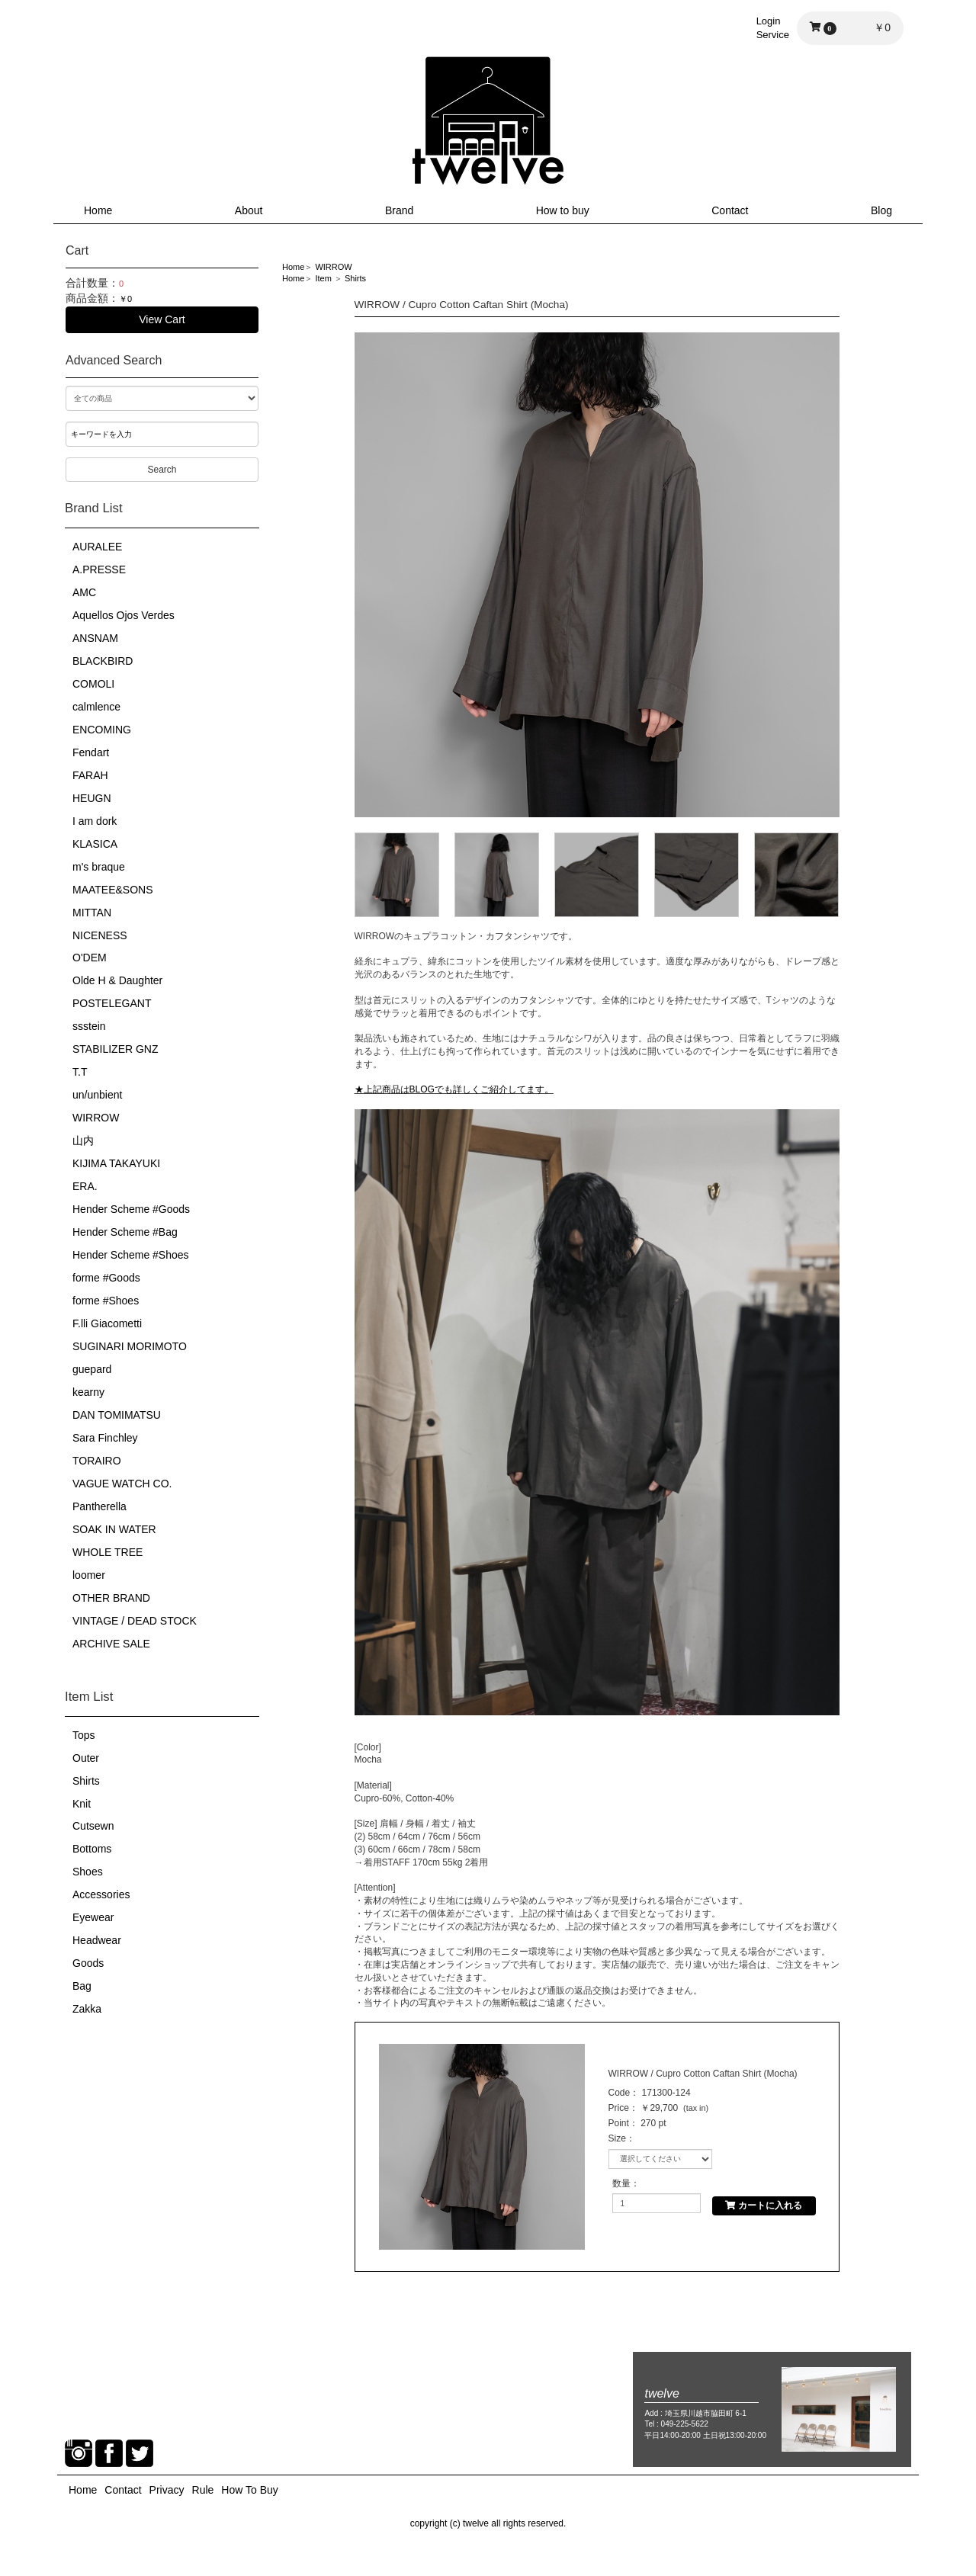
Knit (81, 1804)
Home (98, 210)
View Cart (162, 319)
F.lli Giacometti (107, 1323)
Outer (85, 1758)
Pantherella (99, 1506)
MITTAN (91, 912)
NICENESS (99, 935)
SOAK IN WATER (114, 1529)
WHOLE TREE (107, 1552)
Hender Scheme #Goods (131, 1209)
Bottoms (91, 1849)
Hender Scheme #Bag (125, 1232)
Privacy (167, 2490)
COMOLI (93, 684)
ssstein (89, 1026)
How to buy (562, 210)
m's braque (98, 867)
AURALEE (97, 547)
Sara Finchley (105, 1438)
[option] (597, 574)
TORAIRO (96, 1461)
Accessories (101, 1894)
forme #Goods (106, 1278)
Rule (203, 2490)
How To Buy (249, 2490)
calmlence (96, 707)
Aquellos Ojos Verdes (123, 615)
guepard (91, 1369)
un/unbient (97, 1095)
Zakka (86, 2009)
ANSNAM (95, 638)
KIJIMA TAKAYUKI (116, 1163)
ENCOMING (101, 729)
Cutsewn (93, 1826)
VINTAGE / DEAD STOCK (134, 1621)
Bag (82, 1986)
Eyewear (93, 1917)
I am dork (94, 821)
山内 (83, 1140)
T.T (79, 1072)
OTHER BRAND (111, 1598)
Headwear (96, 1940)
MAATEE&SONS (112, 890)
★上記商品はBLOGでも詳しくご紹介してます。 (454, 1089)
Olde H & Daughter (117, 980)
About (249, 210)
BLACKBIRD (102, 661)
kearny (88, 1392)
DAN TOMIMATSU (116, 1415)
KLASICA (94, 844)
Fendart (90, 752)
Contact (729, 210)
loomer (88, 1575)
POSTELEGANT (111, 1003)
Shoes (87, 1871)
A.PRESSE (99, 569)
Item (323, 278)
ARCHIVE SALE (111, 1644)
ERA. (85, 1186)
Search (161, 469)
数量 (621, 2183)
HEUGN (91, 798)
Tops (83, 1735)
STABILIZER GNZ (115, 1049)
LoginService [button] (772, 27)
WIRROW (95, 1118)
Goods (88, 1963)
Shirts (86, 1781)
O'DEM (89, 957)
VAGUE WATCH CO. (122, 1483)
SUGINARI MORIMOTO (129, 1346)
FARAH (90, 775)
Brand (399, 210)
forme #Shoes (105, 1300)
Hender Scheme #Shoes (130, 1255)
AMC (84, 592)
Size (617, 2138)
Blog (881, 210)
